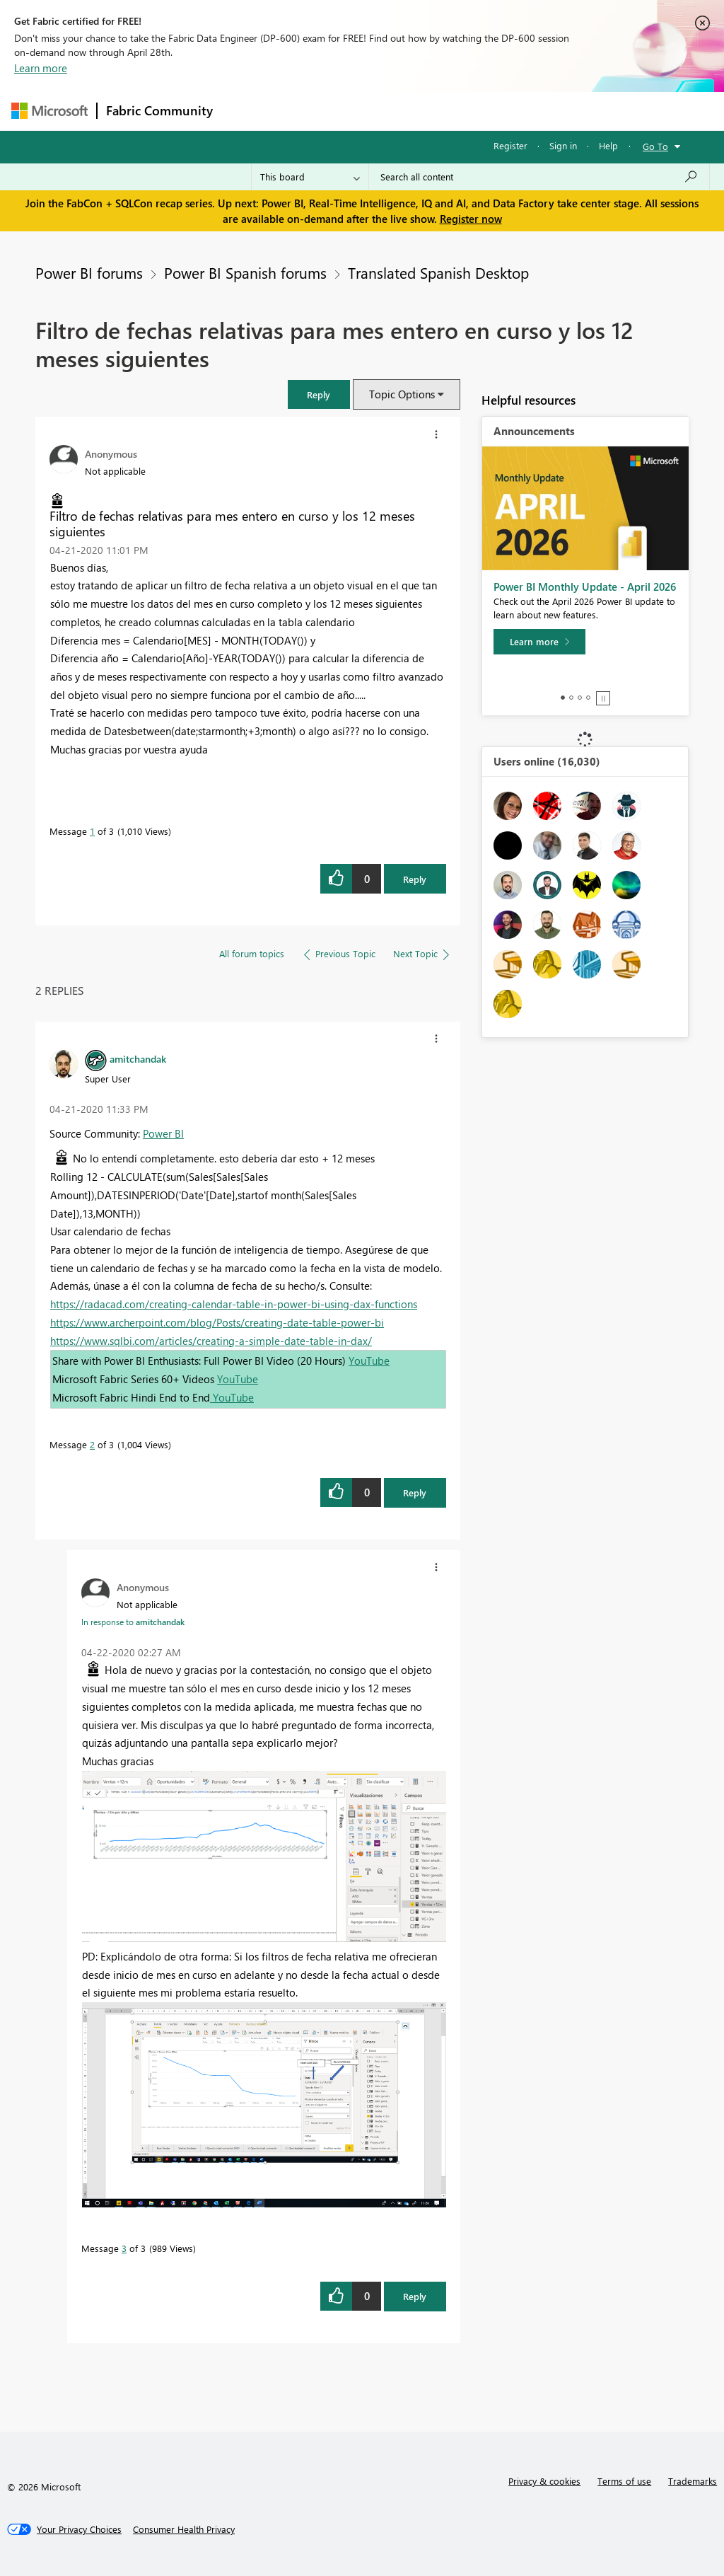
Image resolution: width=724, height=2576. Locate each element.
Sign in (563, 145)
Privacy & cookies (544, 2481)
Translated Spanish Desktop (438, 272)
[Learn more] (539, 641)
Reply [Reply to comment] (414, 1492)
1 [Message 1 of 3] (92, 831)
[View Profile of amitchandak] (138, 1058)
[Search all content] (539, 176)
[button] (319, 394)
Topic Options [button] (402, 394)
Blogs (491, 111)
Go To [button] (655, 146)
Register (510, 145)
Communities (428, 111)
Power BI (163, 1133)
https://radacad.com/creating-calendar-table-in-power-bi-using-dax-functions (233, 1304)
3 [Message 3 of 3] (124, 2248)
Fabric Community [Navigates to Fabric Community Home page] (159, 110)
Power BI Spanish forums (245, 272)
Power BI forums (89, 272)
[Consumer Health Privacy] (184, 2529)
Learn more (40, 68)
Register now (471, 219)
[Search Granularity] (310, 176)
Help (608, 145)
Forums (245, 111)
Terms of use (624, 2481)
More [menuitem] (539, 111)
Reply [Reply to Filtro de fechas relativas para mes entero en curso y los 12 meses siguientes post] (414, 879)
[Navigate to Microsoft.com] (49, 111)
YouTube (369, 1360)
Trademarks (692, 2481)
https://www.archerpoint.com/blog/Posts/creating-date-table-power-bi (217, 1322)
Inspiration (307, 111)
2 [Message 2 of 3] (92, 1444)
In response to (133, 1621)
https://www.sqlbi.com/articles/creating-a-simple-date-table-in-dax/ (211, 1341)
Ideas (365, 111)
